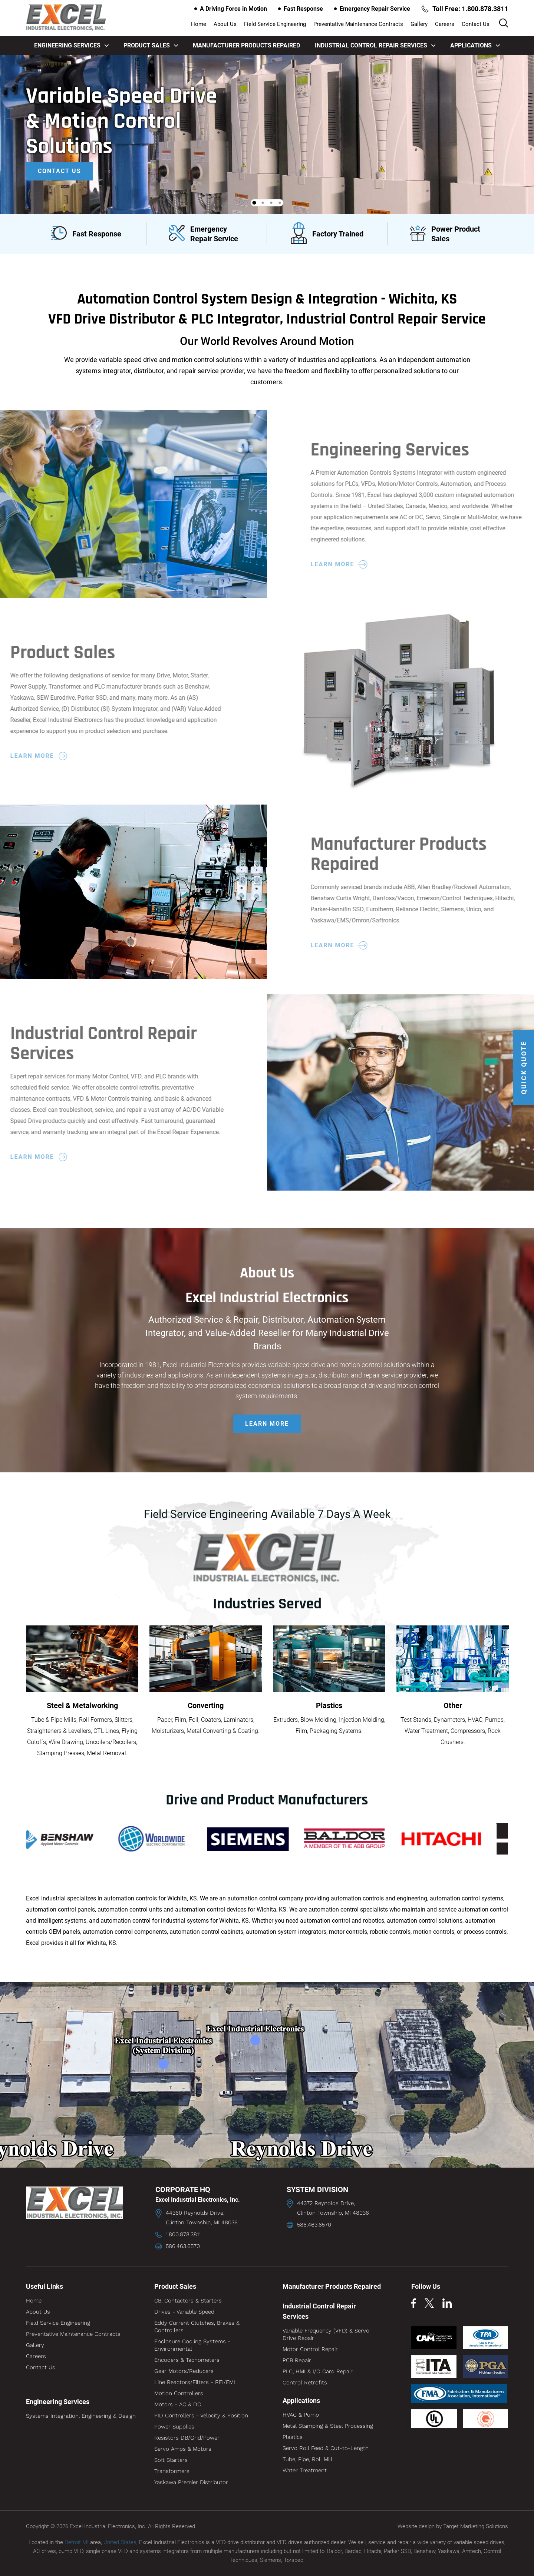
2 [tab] (263, 203)
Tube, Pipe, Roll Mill (307, 2459)
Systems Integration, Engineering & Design (81, 2416)
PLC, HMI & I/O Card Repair (318, 2371)
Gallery (419, 24)
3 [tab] (271, 203)
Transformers (171, 2471)
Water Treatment (305, 2470)
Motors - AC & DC (177, 2404)
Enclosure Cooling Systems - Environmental (192, 2345)
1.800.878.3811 (183, 2234)
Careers (444, 24)
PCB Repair (297, 2360)
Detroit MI (77, 2542)
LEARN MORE (267, 1423)
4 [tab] (280, 203)
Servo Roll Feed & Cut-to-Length (326, 2448)
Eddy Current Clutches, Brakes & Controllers (197, 2327)
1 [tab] (254, 203)
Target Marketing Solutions (475, 2526)
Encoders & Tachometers (187, 2360)
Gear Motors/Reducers (184, 2371)
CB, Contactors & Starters (188, 2300)
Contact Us (476, 24)
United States (119, 2542)
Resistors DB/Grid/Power (187, 2437)
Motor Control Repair (310, 2349)
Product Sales (150, 45)
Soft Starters (171, 2460)
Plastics (293, 2437)
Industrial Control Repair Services (375, 45)
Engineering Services (71, 45)
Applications (475, 45)
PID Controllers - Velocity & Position (201, 2415)
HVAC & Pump (301, 2414)
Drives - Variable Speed (184, 2311)
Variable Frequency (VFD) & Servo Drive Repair (326, 2334)
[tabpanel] (267, 134)
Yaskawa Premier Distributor (191, 2482)
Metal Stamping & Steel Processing (328, 2426)
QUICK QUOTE (524, 1067)
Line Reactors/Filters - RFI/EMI (194, 2382)
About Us (225, 24)
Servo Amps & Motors (182, 2449)
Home (198, 24)
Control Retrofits (305, 2382)
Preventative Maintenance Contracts (358, 24)
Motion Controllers (178, 2393)
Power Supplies (174, 2426)
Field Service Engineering (275, 24)
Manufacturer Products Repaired (246, 45)
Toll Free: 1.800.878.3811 (464, 9)
